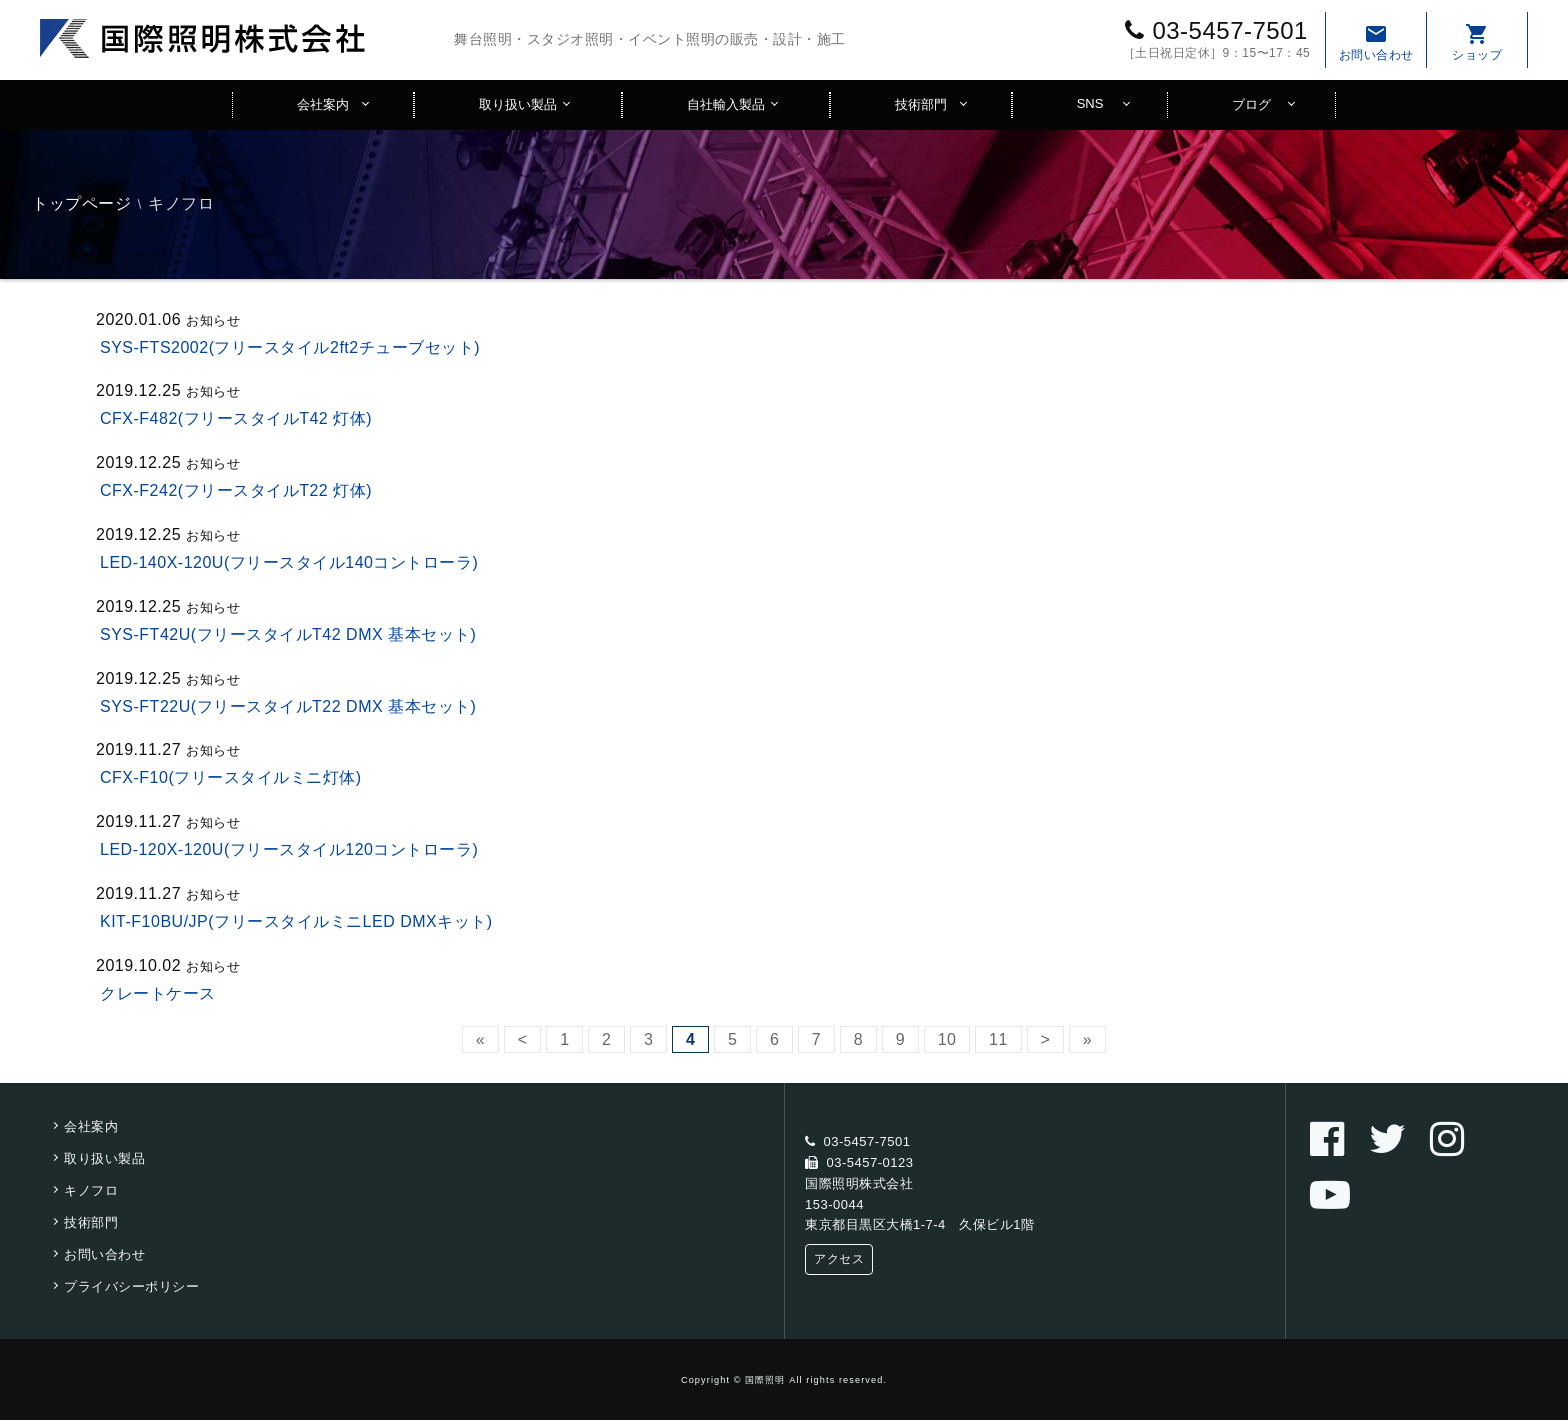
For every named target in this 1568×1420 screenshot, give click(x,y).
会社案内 (323, 104)
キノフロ (91, 1190)
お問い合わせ (1376, 42)
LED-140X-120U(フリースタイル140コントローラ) (289, 562)
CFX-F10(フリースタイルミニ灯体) (231, 777)
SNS (1090, 103)
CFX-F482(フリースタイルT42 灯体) (236, 418)
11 (998, 1039)
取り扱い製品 (518, 104)
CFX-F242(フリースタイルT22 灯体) (236, 490)
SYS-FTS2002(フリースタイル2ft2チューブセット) (290, 347)
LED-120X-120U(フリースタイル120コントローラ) (289, 849)
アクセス (839, 1259)
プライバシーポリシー (131, 1286)
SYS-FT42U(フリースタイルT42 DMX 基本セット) (288, 634)
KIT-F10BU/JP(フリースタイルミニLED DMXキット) (296, 921)
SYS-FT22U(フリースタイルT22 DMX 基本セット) (288, 706)
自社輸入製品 (726, 104)
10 (947, 1039)
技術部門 (921, 104)
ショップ (1477, 42)
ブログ (1251, 104)
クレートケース (158, 993)
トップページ (81, 203)
